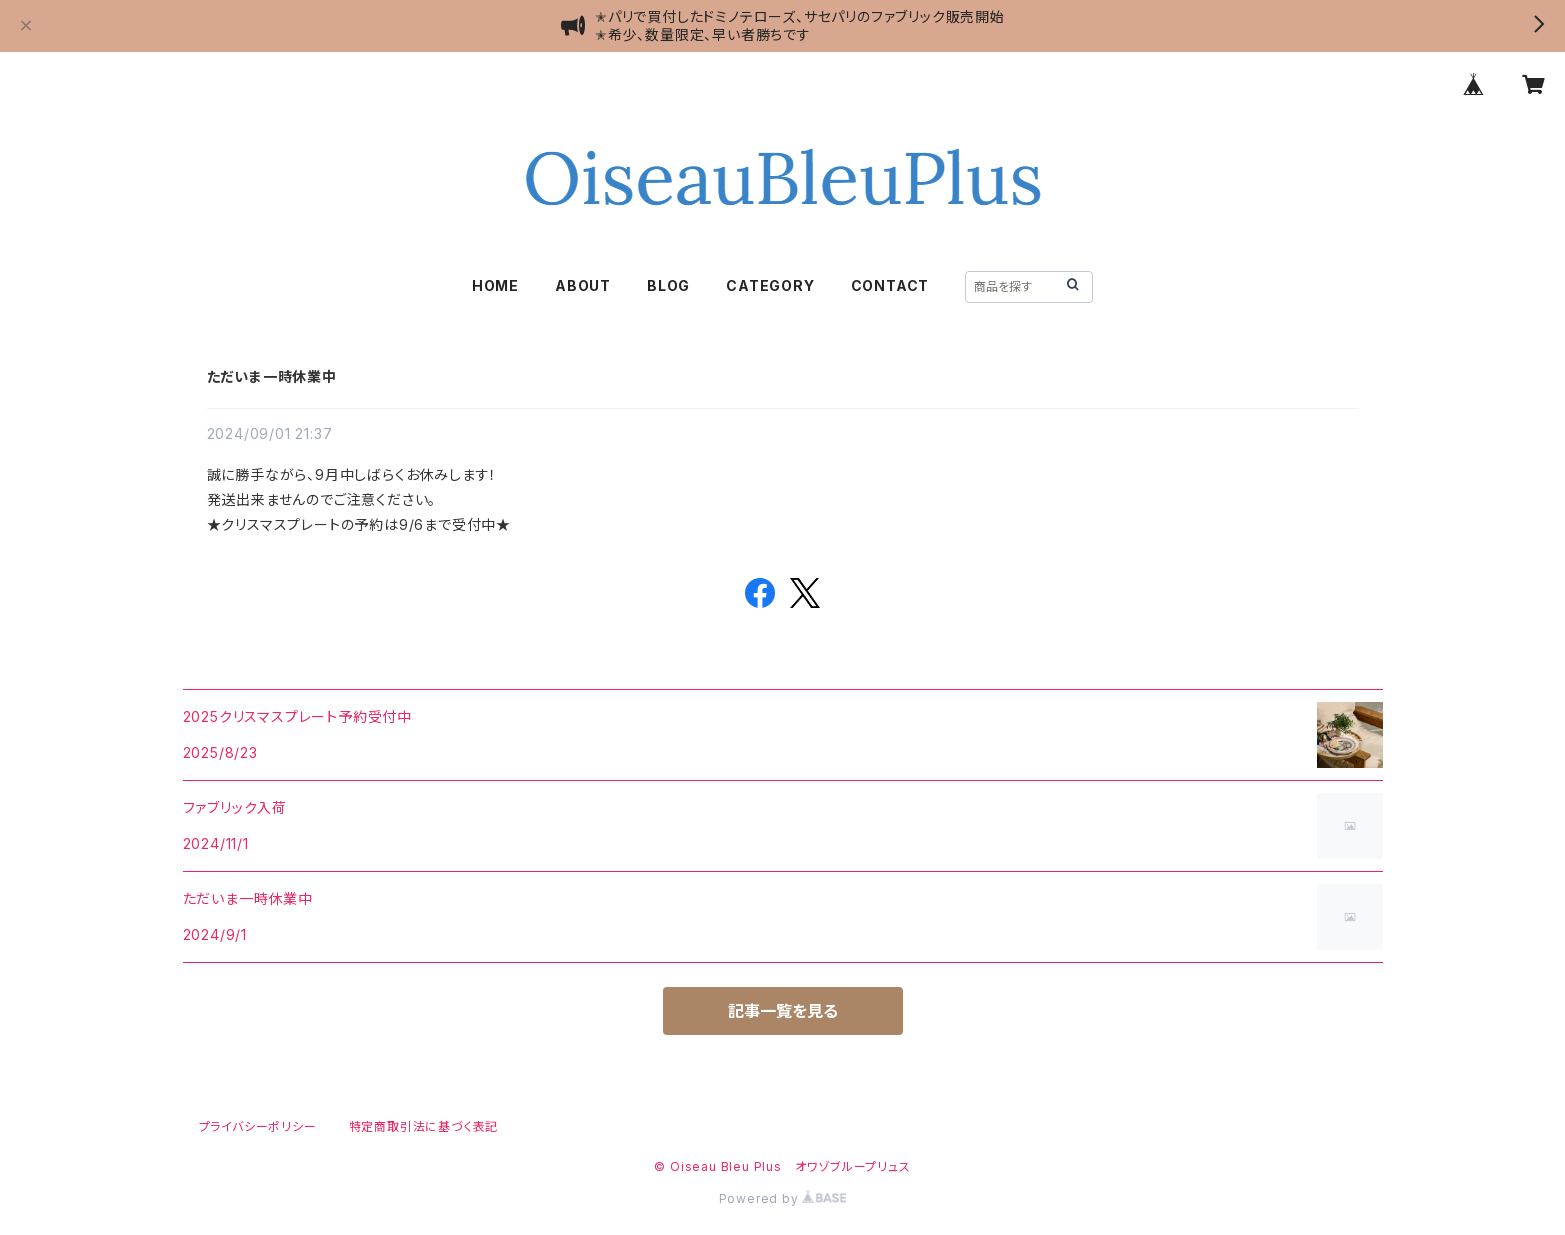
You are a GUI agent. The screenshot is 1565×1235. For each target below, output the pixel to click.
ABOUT (583, 285)
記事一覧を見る (783, 1011)
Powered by (783, 1198)
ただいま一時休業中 (272, 376)
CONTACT (890, 285)
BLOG (668, 285)
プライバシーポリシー (258, 1126)
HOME (495, 285)
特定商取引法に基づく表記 (424, 1126)
